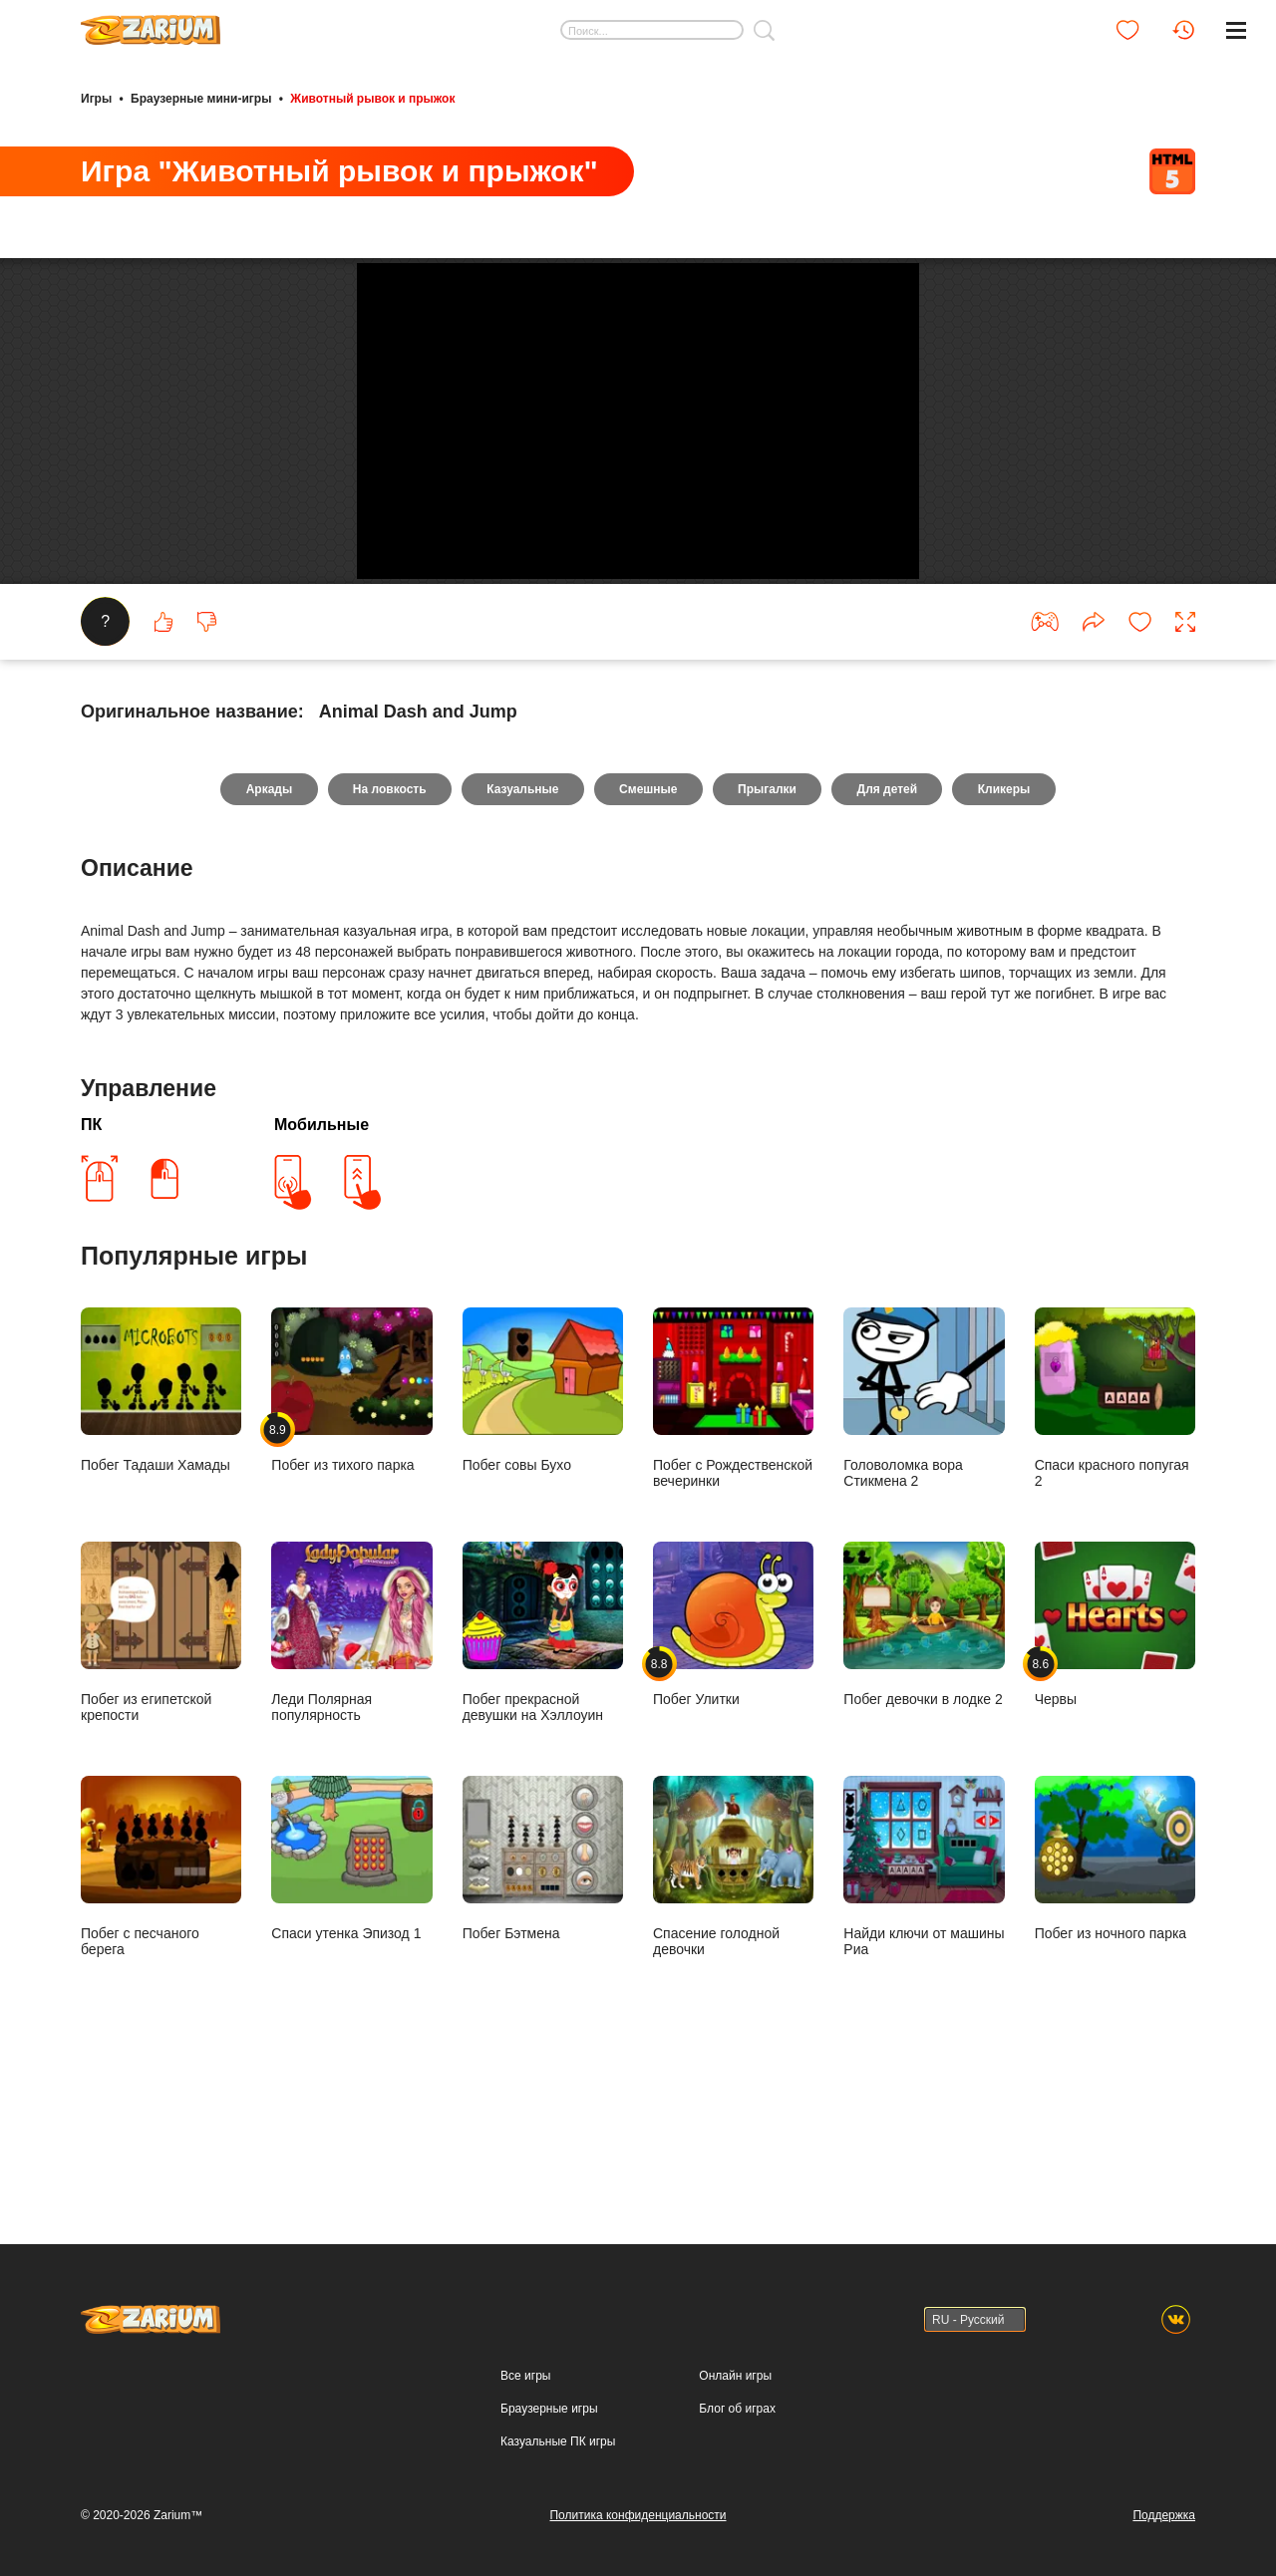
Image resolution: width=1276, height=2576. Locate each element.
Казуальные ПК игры (557, 2441)
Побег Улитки (733, 1760)
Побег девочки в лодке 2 (923, 1760)
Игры (96, 98)
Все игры (525, 2376)
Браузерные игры (548, 2409)
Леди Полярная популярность (351, 1768)
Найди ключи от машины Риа (923, 2002)
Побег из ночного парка (1115, 1994)
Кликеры (1008, 925)
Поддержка (1163, 2515)
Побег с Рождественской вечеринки (733, 1533)
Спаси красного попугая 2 (1115, 1533)
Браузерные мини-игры (201, 98)
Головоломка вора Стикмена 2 (923, 1533)
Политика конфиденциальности (637, 2515)
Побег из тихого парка (351, 1525)
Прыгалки (769, 925)
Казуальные (521, 925)
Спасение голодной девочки (733, 2002)
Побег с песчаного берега (161, 2002)
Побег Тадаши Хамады (161, 1525)
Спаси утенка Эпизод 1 (351, 1994)
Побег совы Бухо (543, 1525)
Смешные (648, 925)
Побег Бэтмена (543, 1994)
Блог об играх (737, 2409)
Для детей (889, 925)
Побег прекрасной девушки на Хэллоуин (543, 1768)
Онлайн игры (735, 2376)
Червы (1115, 1760)
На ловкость (387, 925)
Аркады (264, 925)
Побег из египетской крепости (161, 1768)
